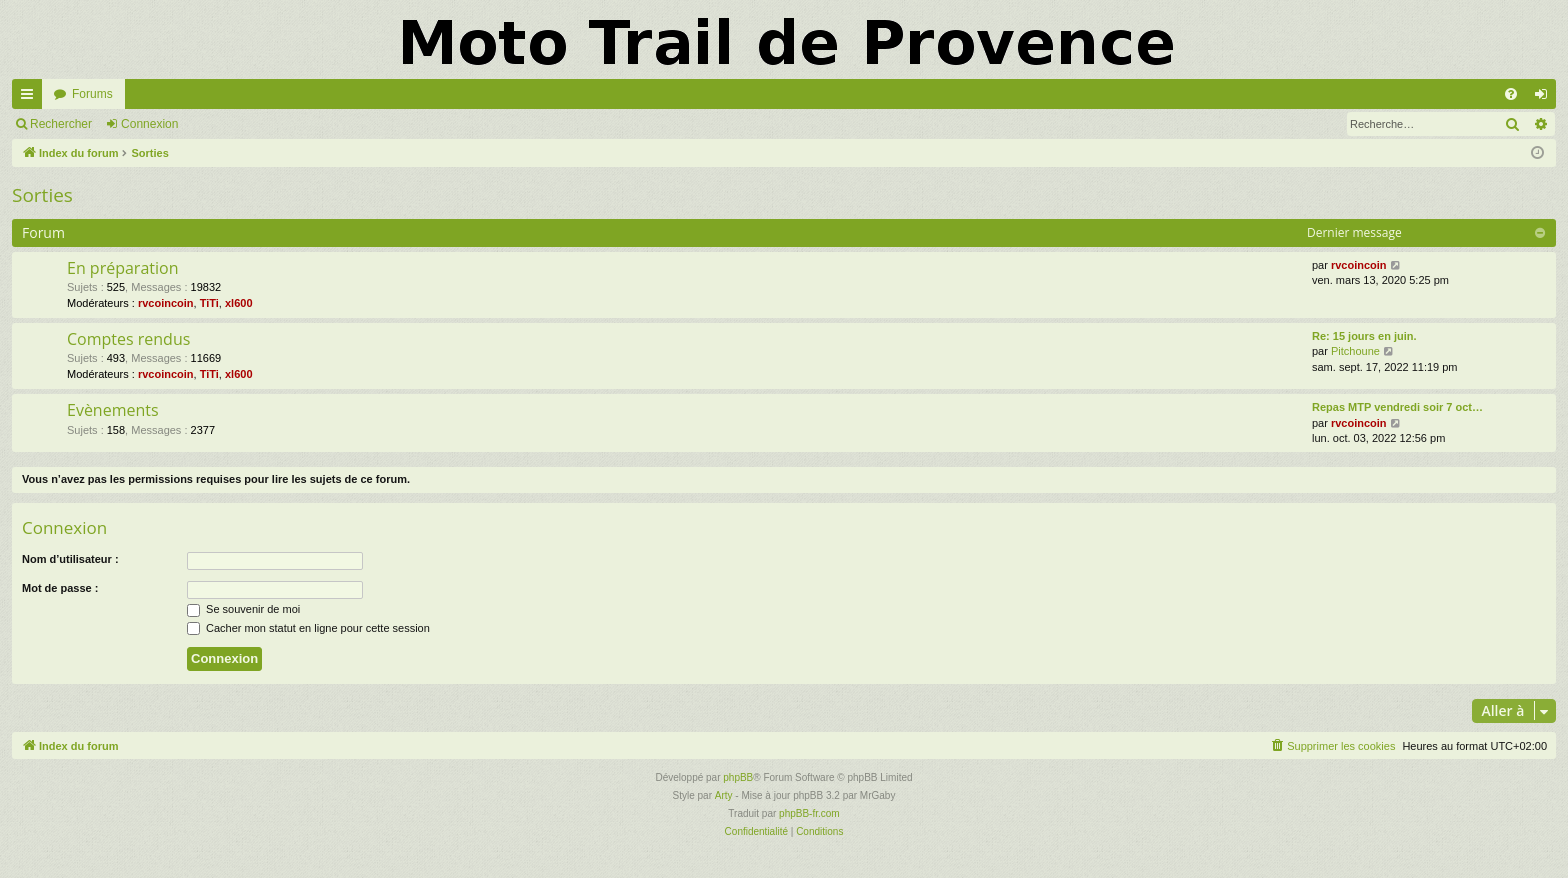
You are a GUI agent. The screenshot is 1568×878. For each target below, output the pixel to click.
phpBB (738, 777)
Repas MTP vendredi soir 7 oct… (1397, 407)
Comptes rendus (128, 339)
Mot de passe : (60, 588)
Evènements (113, 410)
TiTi (209, 303)
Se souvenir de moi (243, 609)
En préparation (122, 268)
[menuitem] (1511, 94)
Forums (92, 94)
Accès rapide (31, 98)
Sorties (42, 195)
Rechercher (61, 124)
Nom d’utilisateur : (70, 559)
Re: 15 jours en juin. (1364, 336)
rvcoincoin (166, 303)
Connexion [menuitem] (1545, 98)
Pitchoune (1355, 351)
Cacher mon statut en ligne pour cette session (308, 628)
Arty (724, 795)
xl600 (239, 303)
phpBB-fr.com (809, 813)
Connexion (149, 124)
